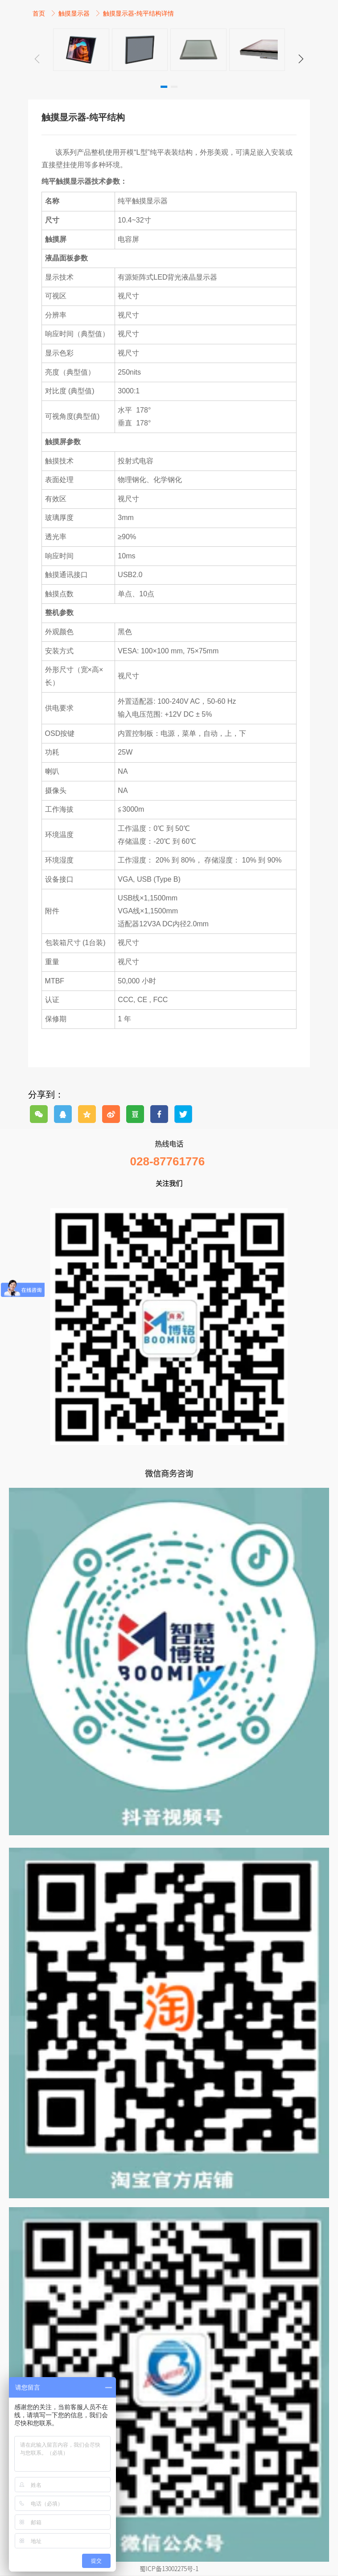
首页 (40, 13)
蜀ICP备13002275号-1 (169, 2568)
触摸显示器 (74, 13)
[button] (301, 58)
